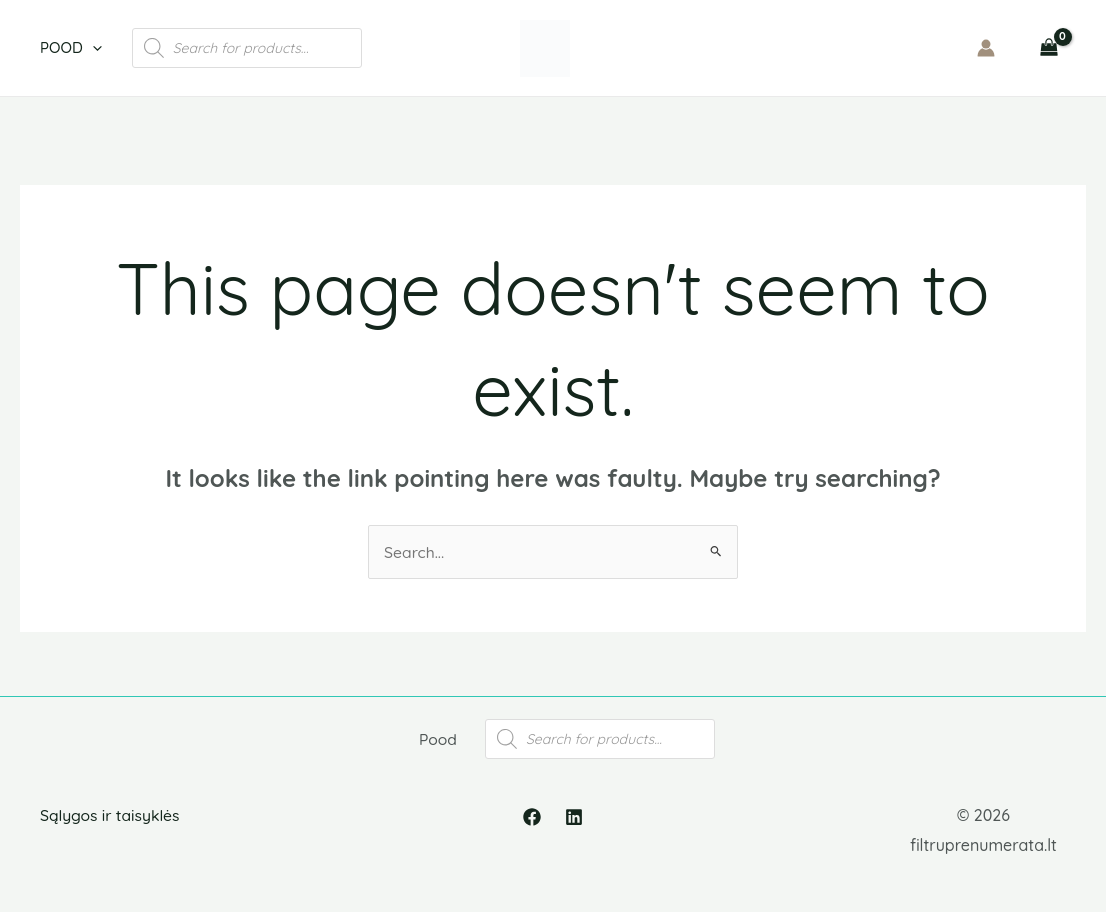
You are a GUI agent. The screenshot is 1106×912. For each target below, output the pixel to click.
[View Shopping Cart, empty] (1048, 48)
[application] (92, 48)
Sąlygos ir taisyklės (111, 826)
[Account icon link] (986, 48)
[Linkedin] (574, 828)
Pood (71, 48)
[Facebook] (532, 828)
